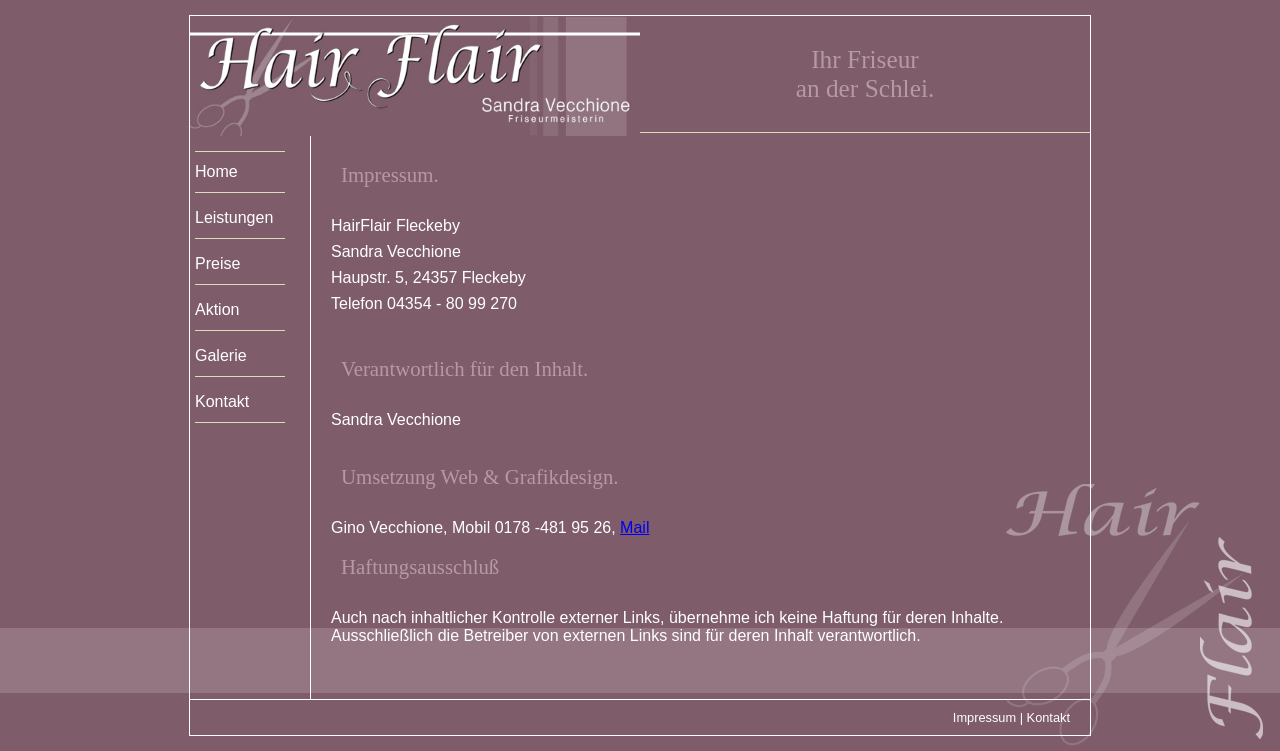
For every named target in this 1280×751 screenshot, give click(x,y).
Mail (634, 527)
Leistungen (234, 217)
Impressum (984, 717)
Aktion (217, 309)
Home (216, 171)
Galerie (221, 355)
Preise (217, 263)
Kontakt (222, 401)
